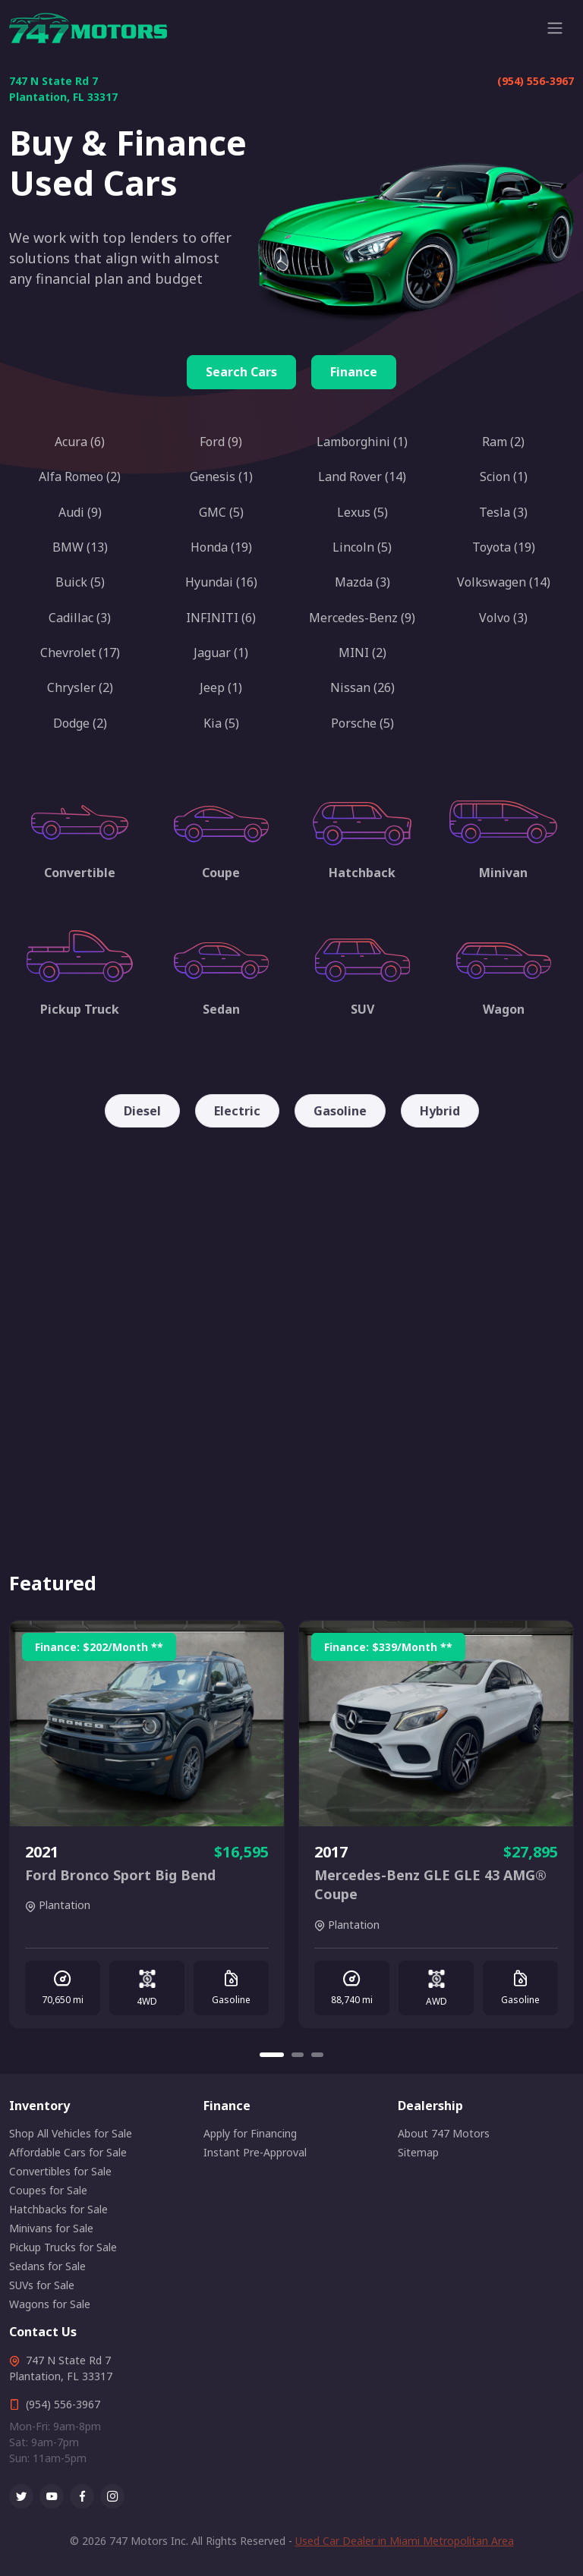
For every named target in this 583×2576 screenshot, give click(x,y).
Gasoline (340, 1110)
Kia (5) (221, 723)
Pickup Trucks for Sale (63, 2247)
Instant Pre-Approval (255, 2152)
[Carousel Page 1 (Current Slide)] (272, 2054)
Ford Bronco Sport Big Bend (120, 1875)
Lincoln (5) (362, 547)
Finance (353, 371)
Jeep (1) (221, 687)
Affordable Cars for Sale (68, 2152)
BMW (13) (80, 547)
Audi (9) (80, 512)
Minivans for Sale (51, 2228)
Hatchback (362, 872)
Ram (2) (503, 441)
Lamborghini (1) (362, 441)
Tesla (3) (503, 512)
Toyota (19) (503, 547)
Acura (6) (80, 441)
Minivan (503, 872)
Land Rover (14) (362, 476)
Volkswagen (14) (503, 582)
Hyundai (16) (221, 582)
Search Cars (241, 371)
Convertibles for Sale (60, 2171)
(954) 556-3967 (535, 81)
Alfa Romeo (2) (80, 476)
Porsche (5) (362, 723)
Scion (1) (504, 476)
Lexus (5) (362, 512)
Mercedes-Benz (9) (362, 617)
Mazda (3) (362, 582)
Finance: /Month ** (99, 1647)
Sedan (221, 1009)
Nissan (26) (362, 687)
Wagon (504, 1009)
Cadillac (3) (80, 617)
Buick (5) (80, 582)
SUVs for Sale (41, 2285)
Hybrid (440, 1110)
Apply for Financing (250, 2133)
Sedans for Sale (47, 2266)
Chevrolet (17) (80, 652)
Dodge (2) (80, 723)
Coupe (221, 872)
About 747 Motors (444, 2133)
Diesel (142, 1110)
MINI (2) (362, 652)
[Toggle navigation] (555, 28)
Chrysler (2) (80, 687)
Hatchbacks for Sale (58, 2209)
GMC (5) (221, 512)
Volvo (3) (503, 617)
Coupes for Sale (48, 2190)
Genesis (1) (221, 476)
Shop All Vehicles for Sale (70, 2133)
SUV (362, 1009)
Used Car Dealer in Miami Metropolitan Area (404, 2541)
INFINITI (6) (221, 617)
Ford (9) (221, 441)
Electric (237, 1110)
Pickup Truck (79, 1009)
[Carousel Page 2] (298, 2054)
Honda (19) (221, 547)
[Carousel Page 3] (317, 2054)
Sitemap (418, 2152)
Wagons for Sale (49, 2304)
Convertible (79, 872)
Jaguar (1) (221, 652)
